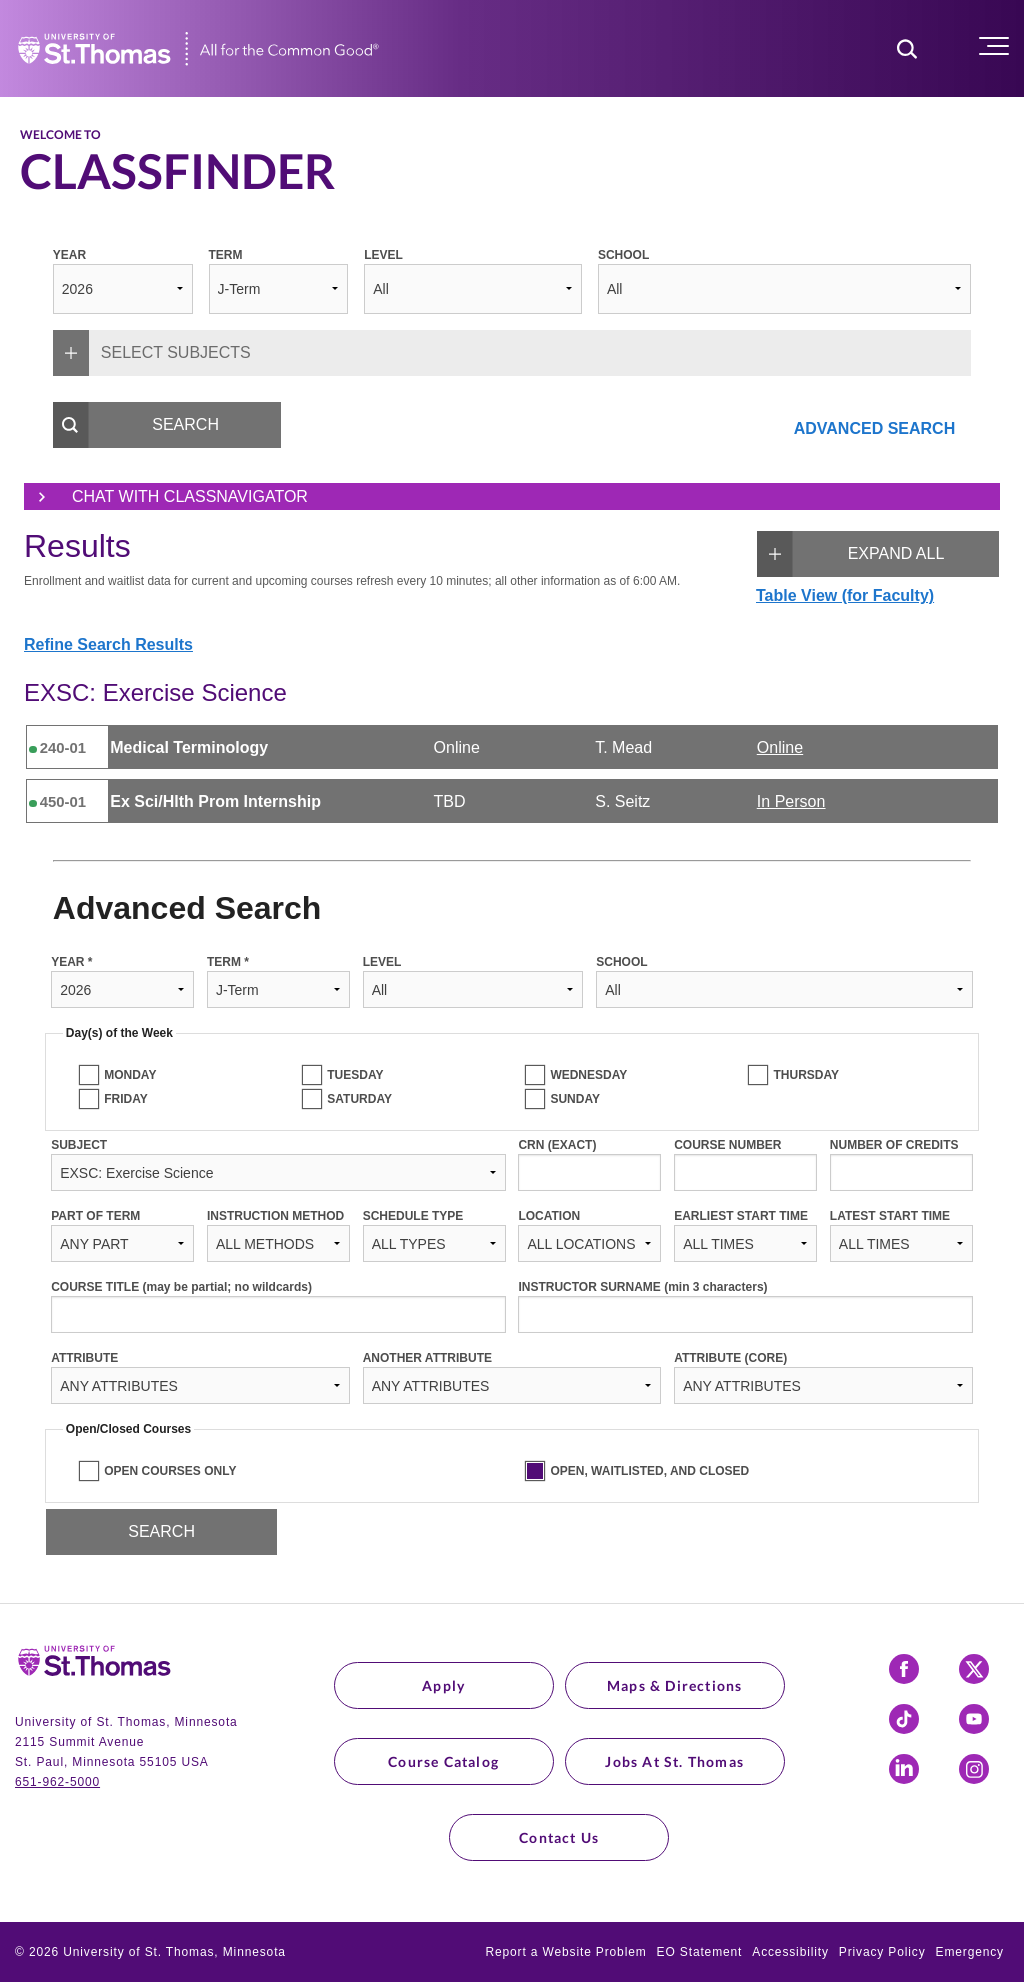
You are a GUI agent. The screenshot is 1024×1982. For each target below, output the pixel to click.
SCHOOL (623, 255)
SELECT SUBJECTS (152, 353)
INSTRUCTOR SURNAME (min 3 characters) (642, 1287)
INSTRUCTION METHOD (275, 1216)
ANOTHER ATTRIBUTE (427, 1358)
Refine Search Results (108, 644)
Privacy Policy (882, 1952)
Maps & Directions (674, 1685)
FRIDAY (126, 1099)
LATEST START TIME (890, 1216)
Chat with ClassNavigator (166, 497)
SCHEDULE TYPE (413, 1216)
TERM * (228, 962)
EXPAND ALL (850, 554)
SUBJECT (79, 1145)
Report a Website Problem (565, 1952)
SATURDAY (359, 1099)
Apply (443, 1685)
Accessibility (790, 1952)
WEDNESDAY (588, 1075)
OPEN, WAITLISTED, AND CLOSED (649, 1471)
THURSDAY (806, 1075)
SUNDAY (575, 1099)
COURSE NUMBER (727, 1145)
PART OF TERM (95, 1216)
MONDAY (130, 1075)
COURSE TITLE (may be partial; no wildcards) (181, 1287)
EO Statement (700, 1952)
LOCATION (549, 1216)
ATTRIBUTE (84, 1358)
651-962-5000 (57, 1782)
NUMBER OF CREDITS (894, 1145)
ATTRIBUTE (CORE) (730, 1358)
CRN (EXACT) (557, 1145)
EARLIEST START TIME (741, 1216)
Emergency (970, 1952)
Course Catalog (443, 1761)
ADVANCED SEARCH (875, 428)
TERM (226, 255)
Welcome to (60, 135)
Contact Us (559, 1837)
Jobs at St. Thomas (674, 1761)
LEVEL (383, 255)
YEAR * (71, 962)
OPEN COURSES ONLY (170, 1471)
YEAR (69, 255)
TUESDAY (355, 1075)
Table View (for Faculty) (845, 595)
